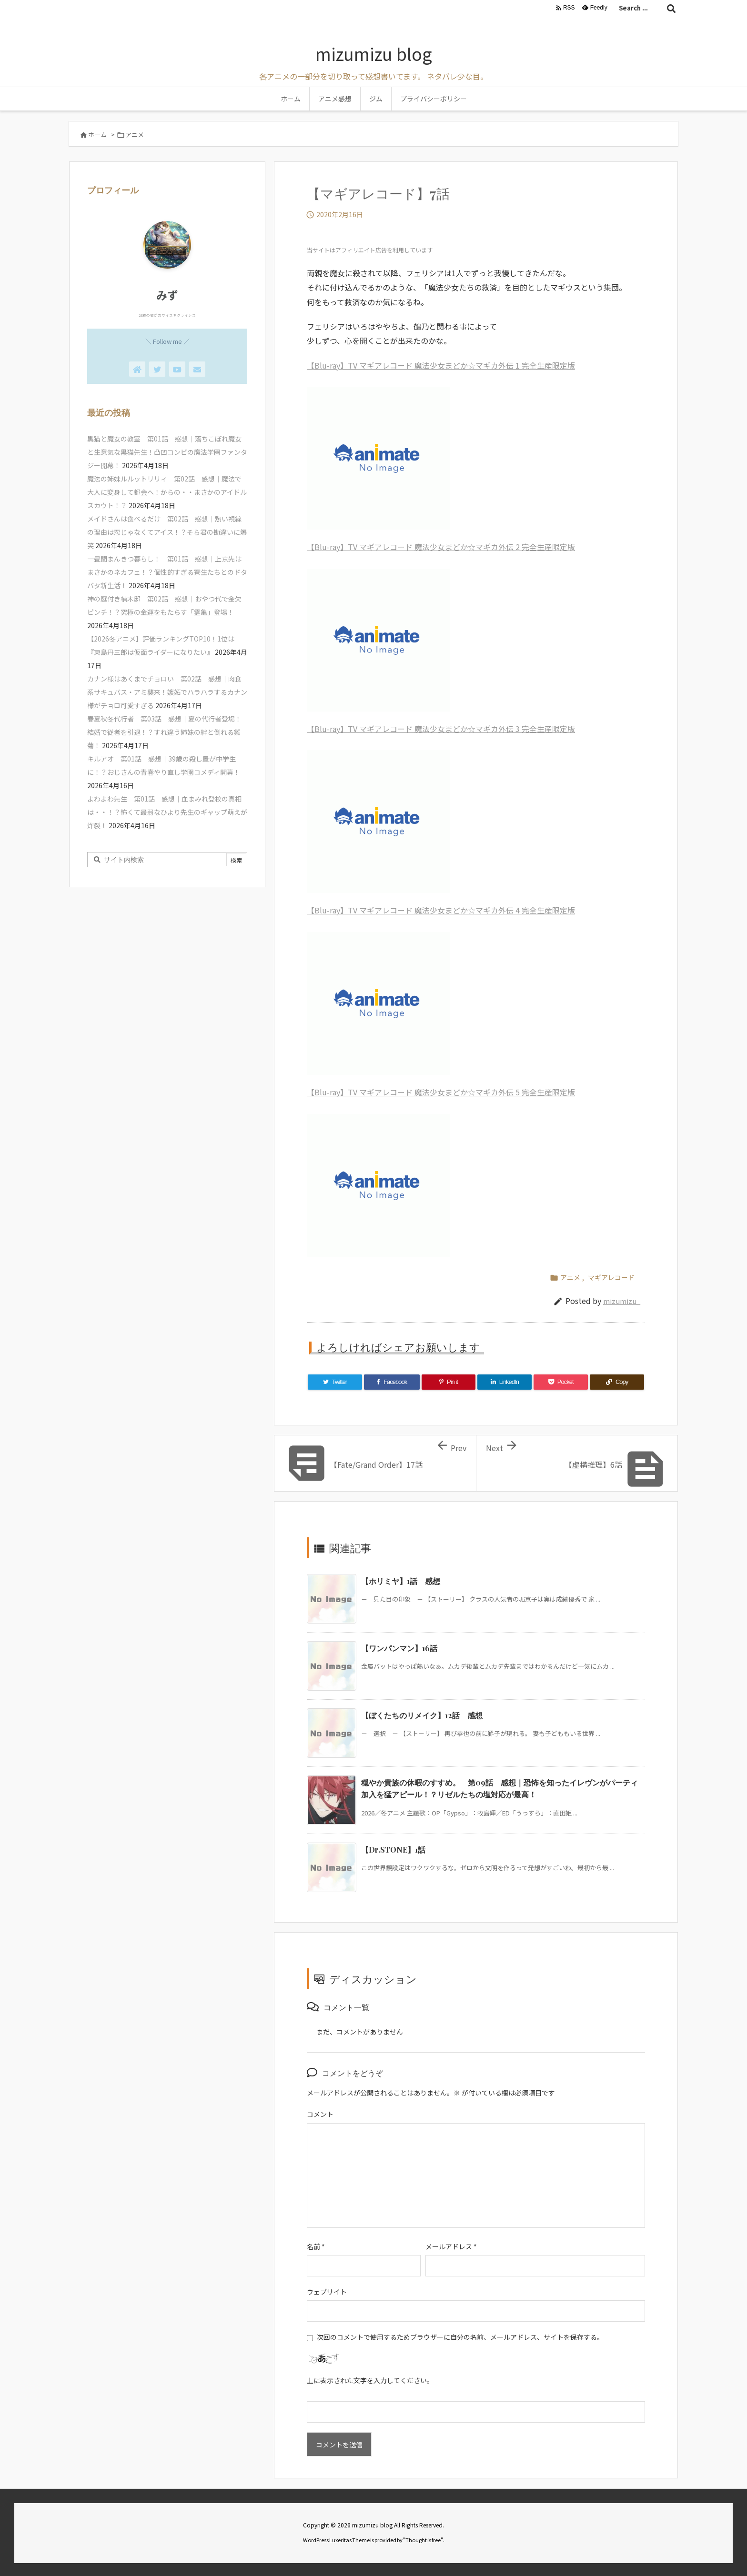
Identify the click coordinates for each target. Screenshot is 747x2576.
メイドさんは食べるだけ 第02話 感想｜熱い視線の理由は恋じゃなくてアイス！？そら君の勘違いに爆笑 (167, 532)
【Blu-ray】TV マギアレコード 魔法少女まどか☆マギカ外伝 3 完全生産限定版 (441, 728)
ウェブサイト (327, 2291)
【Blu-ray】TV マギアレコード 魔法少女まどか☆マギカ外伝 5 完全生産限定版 (441, 1092)
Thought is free (423, 2540)
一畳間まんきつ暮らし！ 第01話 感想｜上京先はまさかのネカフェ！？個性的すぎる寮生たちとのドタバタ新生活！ (167, 572)
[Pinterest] (449, 1382)
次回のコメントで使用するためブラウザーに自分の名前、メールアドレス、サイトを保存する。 (460, 2337)
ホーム (97, 134)
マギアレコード (611, 1277)
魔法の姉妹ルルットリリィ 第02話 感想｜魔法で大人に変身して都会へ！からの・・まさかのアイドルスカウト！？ (167, 492)
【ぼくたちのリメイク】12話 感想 (422, 1715)
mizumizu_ (621, 1301)
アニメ (134, 134)
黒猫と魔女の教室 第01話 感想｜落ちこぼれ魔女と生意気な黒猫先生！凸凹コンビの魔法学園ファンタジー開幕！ (167, 452)
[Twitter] (335, 1382)
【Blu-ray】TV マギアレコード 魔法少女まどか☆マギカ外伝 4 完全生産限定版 (441, 910)
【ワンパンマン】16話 (399, 1648)
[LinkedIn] (504, 1382)
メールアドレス (451, 2246)
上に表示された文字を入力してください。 (370, 2380)
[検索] (671, 8)
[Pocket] (561, 1382)
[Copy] (617, 1382)
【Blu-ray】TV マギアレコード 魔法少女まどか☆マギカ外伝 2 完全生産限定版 (441, 546)
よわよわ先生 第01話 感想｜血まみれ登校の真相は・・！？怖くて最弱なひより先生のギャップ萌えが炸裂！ (167, 812)
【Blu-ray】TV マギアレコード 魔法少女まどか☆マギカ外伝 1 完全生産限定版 (441, 365)
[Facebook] (392, 1382)
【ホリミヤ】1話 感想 (400, 1581)
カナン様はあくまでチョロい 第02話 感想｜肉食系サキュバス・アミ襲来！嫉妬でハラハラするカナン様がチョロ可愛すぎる (167, 692)
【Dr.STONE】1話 (393, 1849)
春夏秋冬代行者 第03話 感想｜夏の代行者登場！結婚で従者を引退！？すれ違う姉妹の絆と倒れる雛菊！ (164, 732)
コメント (320, 2114)
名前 (316, 2246)
